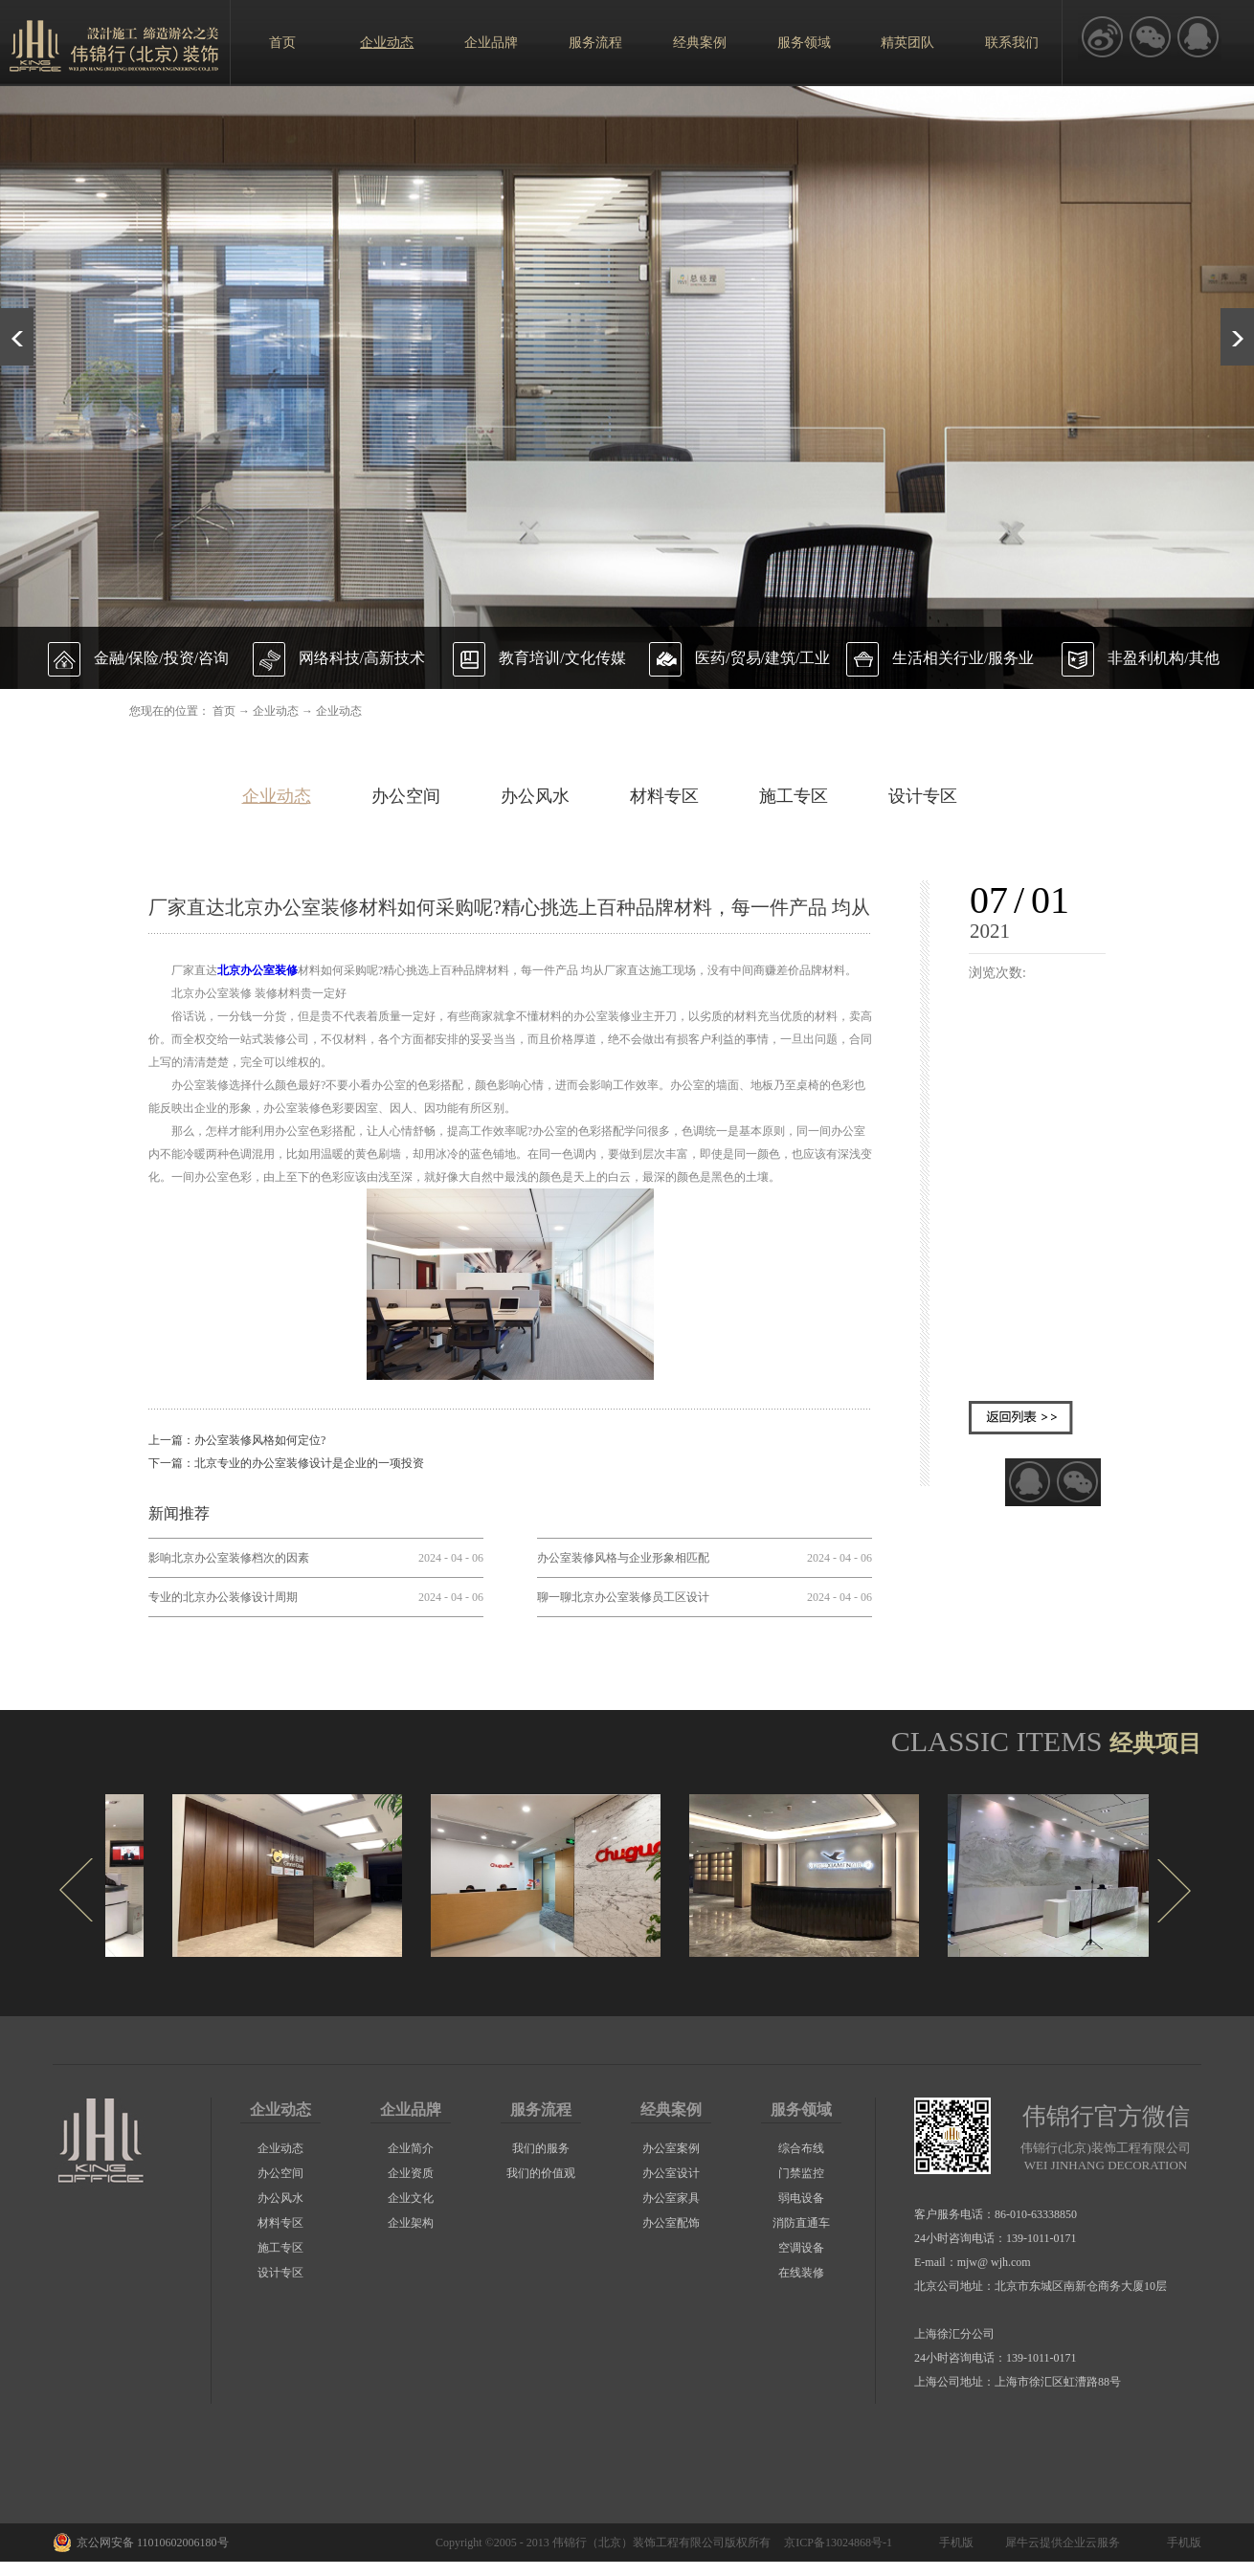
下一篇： (286, 1463)
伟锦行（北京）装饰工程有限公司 (638, 2542)
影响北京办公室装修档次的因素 (228, 1558)
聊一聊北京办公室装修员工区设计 (623, 1597)
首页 (282, 42)
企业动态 (276, 711)
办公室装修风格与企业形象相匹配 (623, 1558)
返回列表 (1021, 1417)
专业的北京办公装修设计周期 (223, 1597)
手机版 (953, 2542)
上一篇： (236, 1440)
